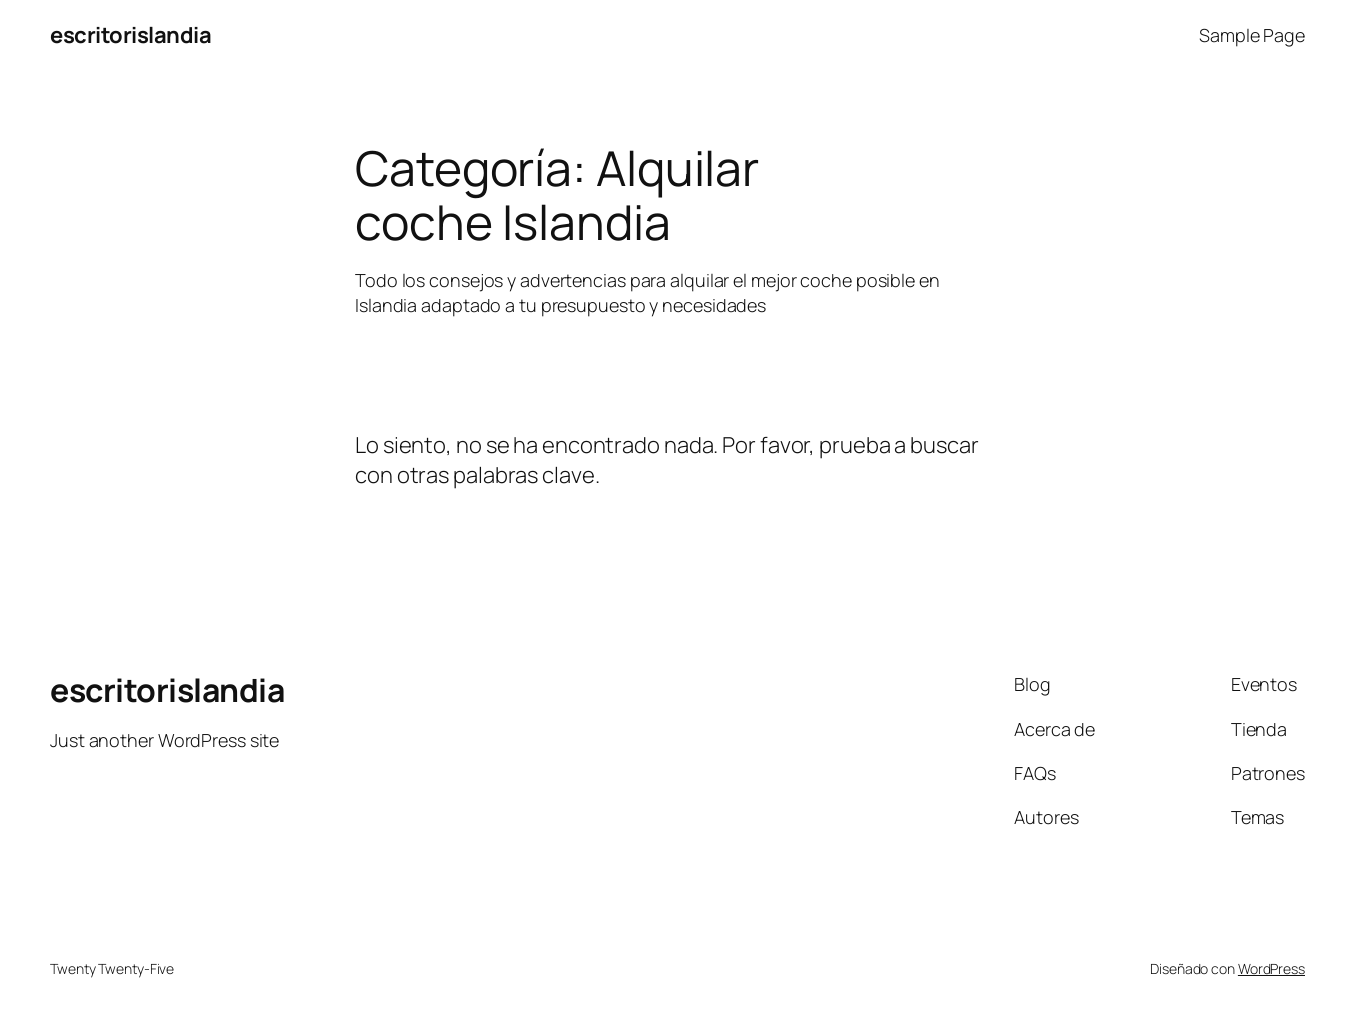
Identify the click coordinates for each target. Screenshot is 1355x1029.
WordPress (1271, 968)
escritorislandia (130, 35)
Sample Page (1252, 35)
